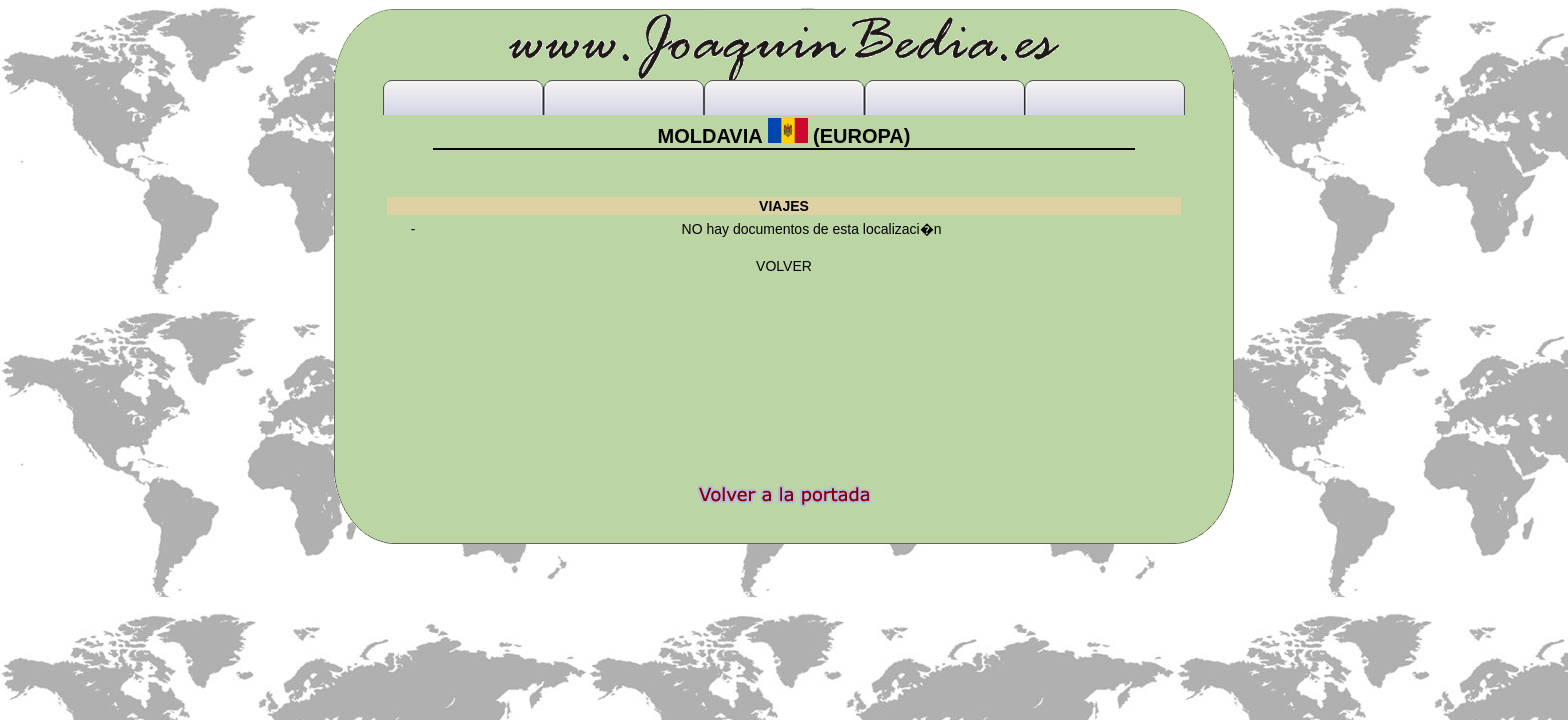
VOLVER (784, 266)
